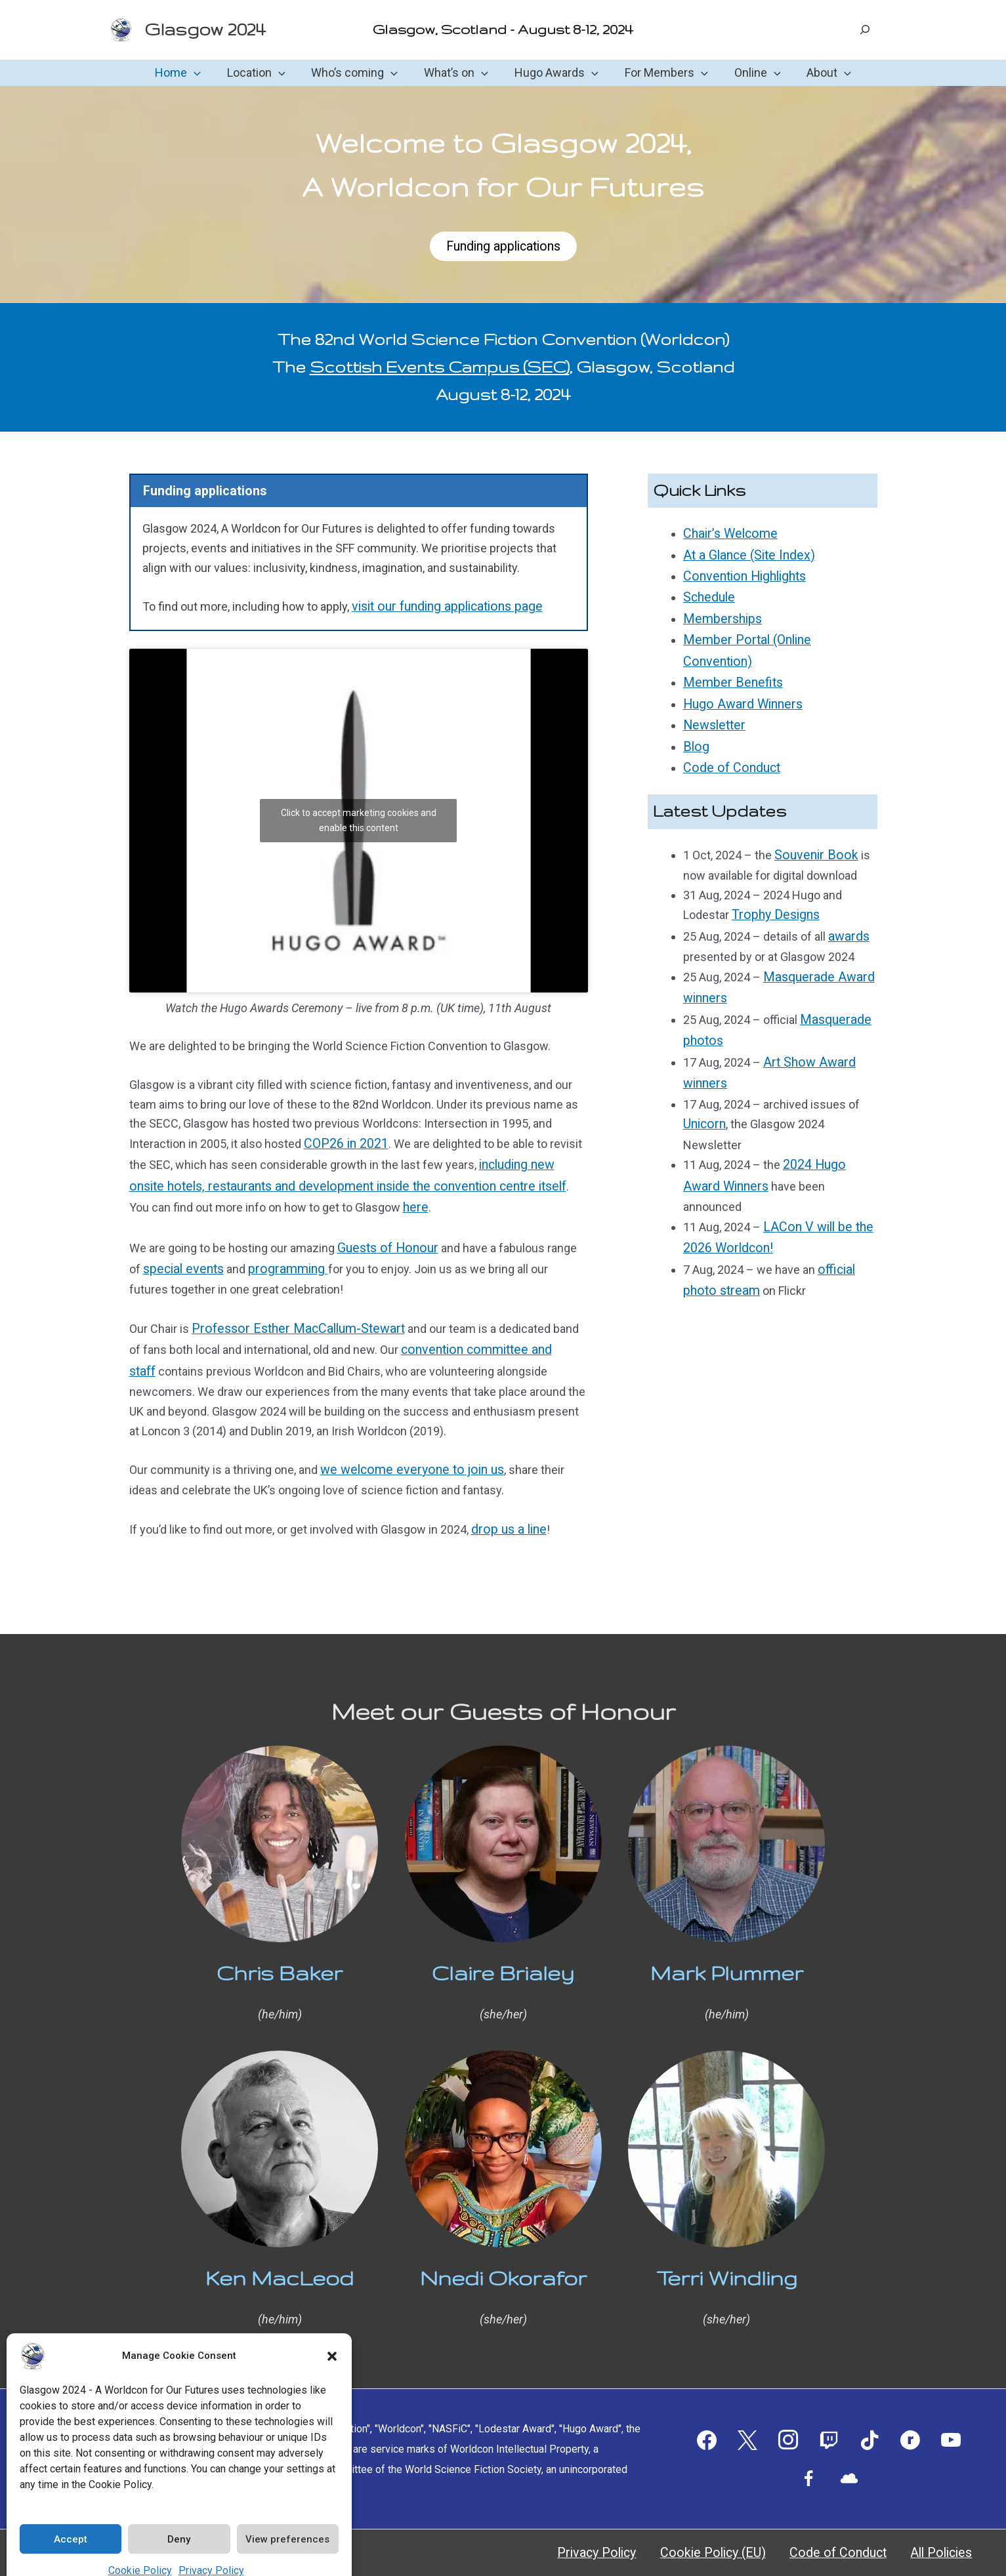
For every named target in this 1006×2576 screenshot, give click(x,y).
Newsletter (712, 691)
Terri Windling (726, 2258)
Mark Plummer (726, 1953)
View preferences (287, 2518)
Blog (694, 711)
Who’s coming (358, 73)
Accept (70, 2518)
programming (279, 1260)
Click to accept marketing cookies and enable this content (358, 820)
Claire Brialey (503, 1953)
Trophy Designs (772, 873)
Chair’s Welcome (726, 535)
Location (263, 73)
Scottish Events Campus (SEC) (440, 369)
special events (181, 1260)
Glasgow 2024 (204, 29)
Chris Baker (280, 1953)
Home (187, 73)
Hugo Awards (555, 73)
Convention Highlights (741, 574)
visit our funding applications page (441, 608)
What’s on (457, 73)
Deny (178, 2518)
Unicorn (703, 1068)
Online (751, 73)
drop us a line (505, 1511)
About (819, 73)
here (348, 1202)
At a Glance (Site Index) (743, 555)
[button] (332, 2335)
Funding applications (503, 247)
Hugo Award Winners (738, 671)
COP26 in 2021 (342, 1144)
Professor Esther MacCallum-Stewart (289, 1317)
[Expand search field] (865, 29)
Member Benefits (728, 652)
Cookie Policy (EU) (767, 2533)
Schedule (707, 594)
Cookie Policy (140, 2549)
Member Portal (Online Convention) (774, 633)
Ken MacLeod (279, 2258)
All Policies (955, 2533)
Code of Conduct (727, 730)
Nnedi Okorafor (503, 2258)
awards (847, 893)
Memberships (719, 613)
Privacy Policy (211, 2549)
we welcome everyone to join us (404, 1453)
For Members (662, 73)
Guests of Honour (383, 1240)
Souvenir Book (811, 815)
